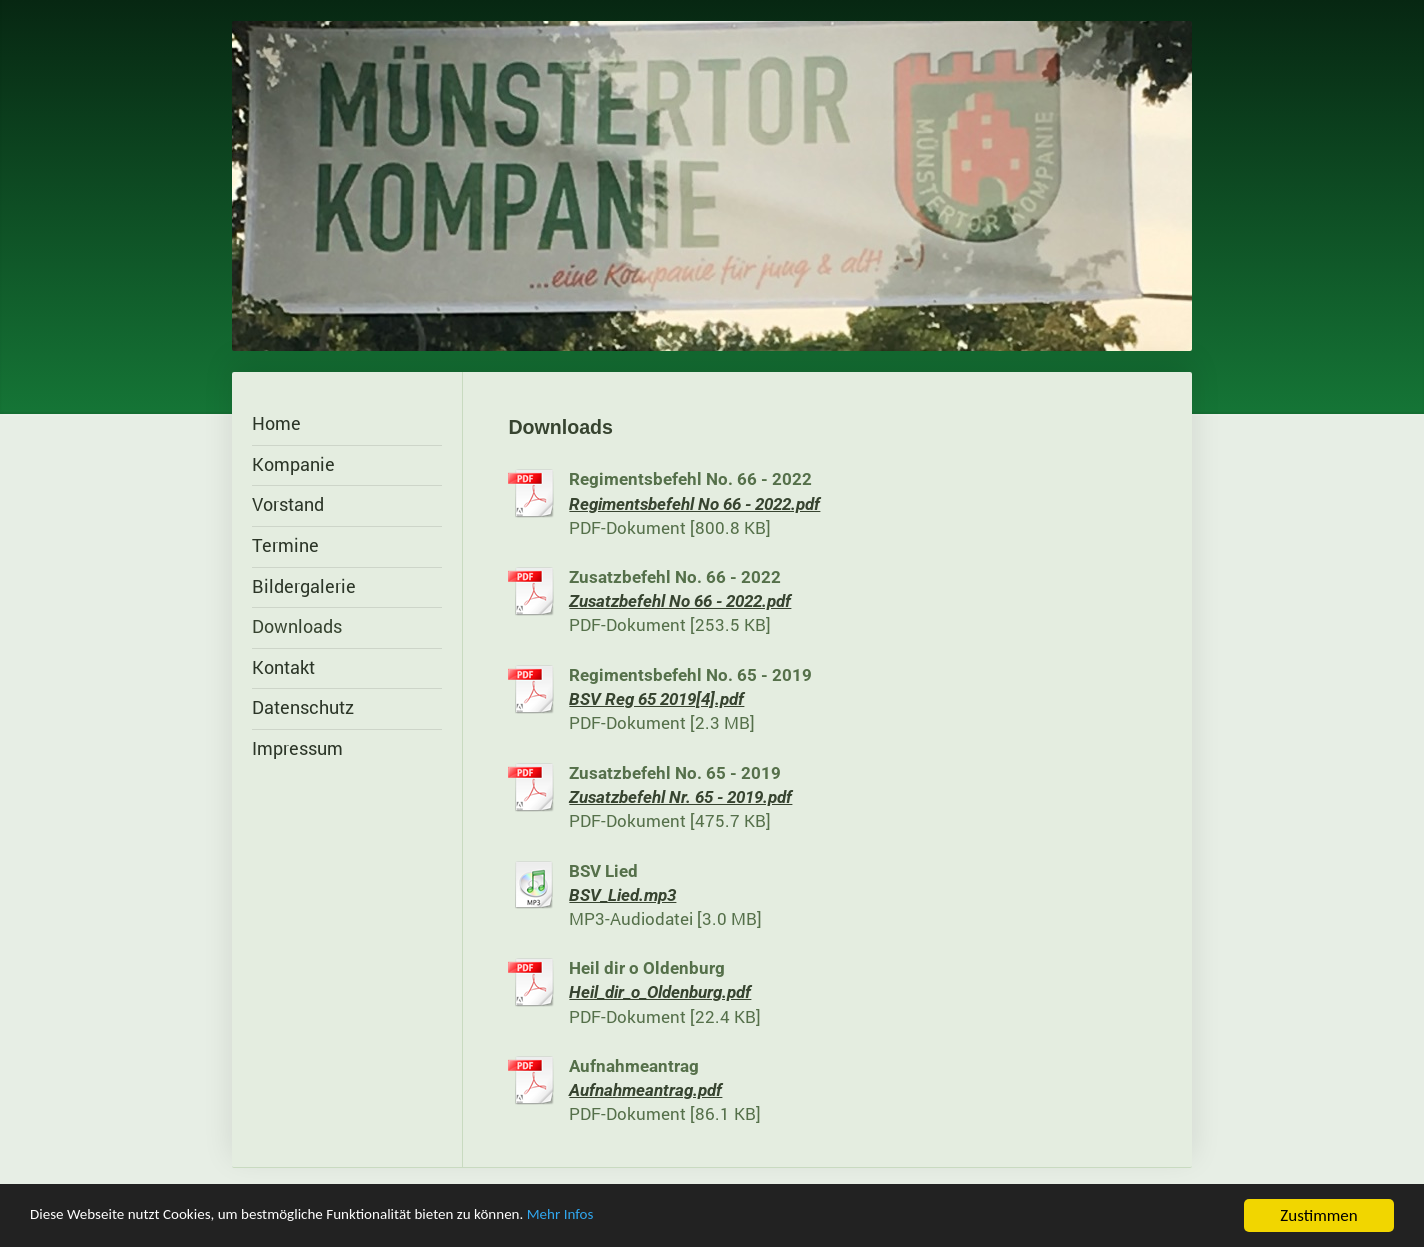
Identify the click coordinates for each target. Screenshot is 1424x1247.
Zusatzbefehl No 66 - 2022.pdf (680, 601)
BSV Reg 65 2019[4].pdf (656, 699)
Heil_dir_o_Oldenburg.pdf (660, 992)
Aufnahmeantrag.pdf (645, 1090)
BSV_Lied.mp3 (622, 895)
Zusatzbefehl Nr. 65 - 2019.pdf (680, 797)
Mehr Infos (628, 1218)
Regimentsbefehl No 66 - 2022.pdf (694, 504)
